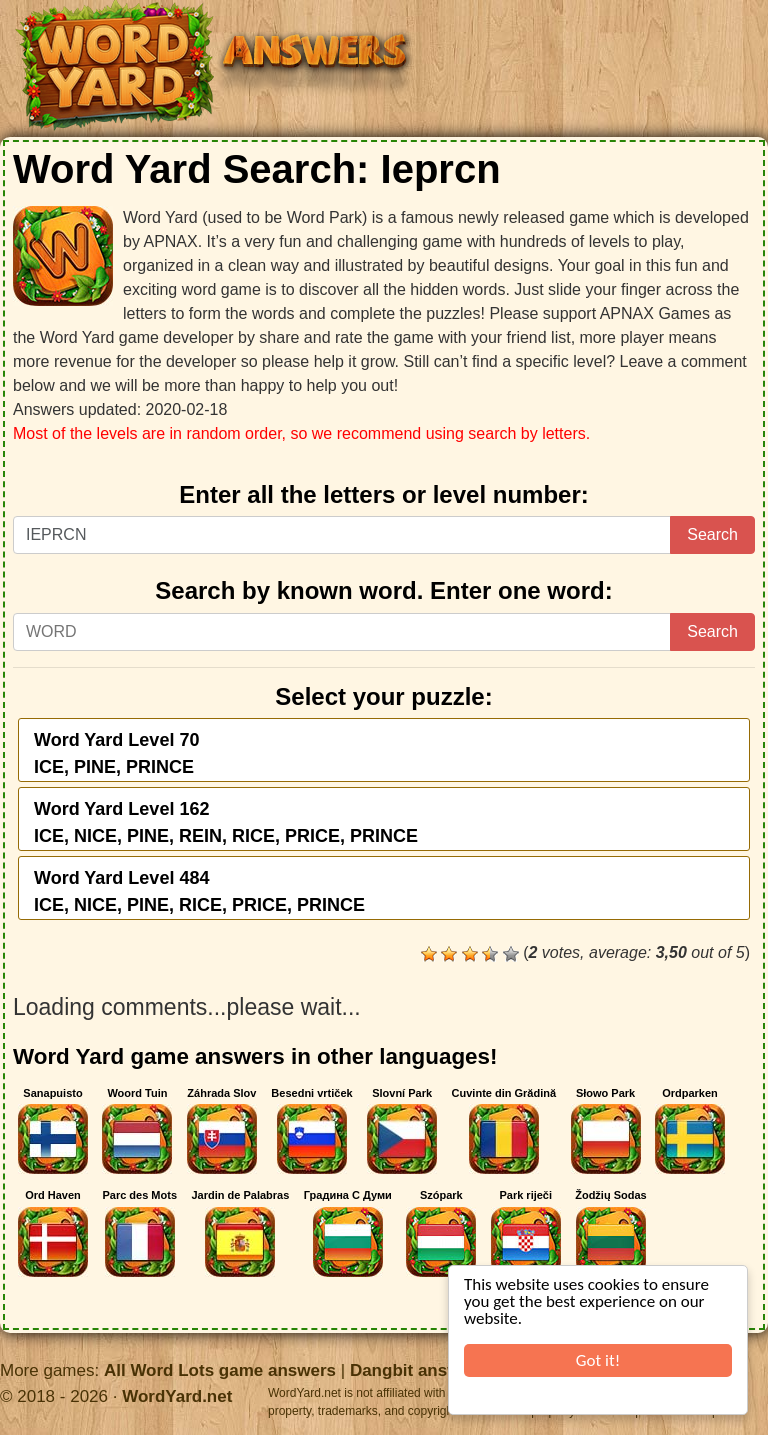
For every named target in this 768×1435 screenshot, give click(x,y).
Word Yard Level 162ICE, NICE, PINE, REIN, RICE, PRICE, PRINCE (226, 822)
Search (712, 534)
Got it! (598, 1360)
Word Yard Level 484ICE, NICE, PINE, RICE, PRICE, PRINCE (199, 891)
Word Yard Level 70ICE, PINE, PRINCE (116, 753)
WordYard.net (177, 1396)
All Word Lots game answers (220, 1370)
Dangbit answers (418, 1370)
